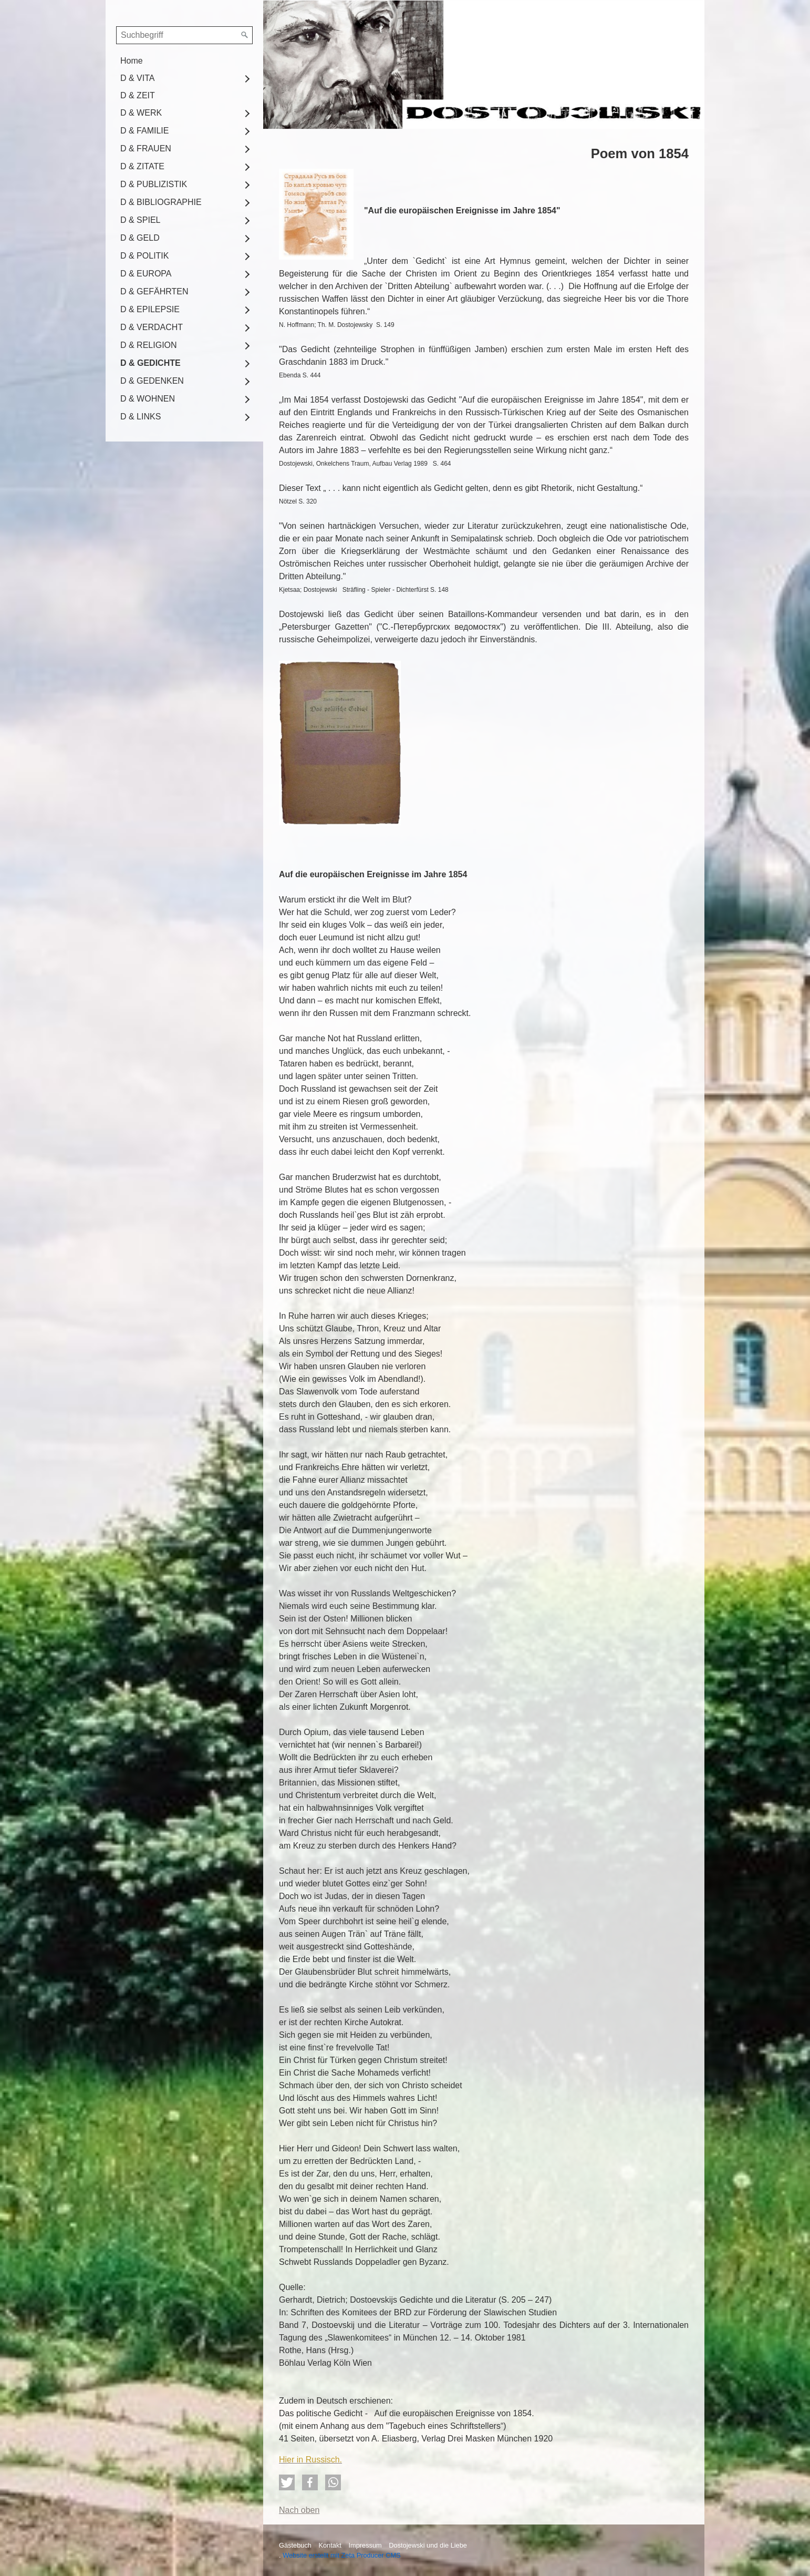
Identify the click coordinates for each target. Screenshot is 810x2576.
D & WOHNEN (147, 398)
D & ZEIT (137, 95)
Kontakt (329, 2545)
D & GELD (140, 237)
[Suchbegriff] (184, 35)
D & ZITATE (142, 166)
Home (131, 60)
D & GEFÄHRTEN (154, 291)
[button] (287, 2482)
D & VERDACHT (151, 327)
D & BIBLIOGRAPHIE (161, 202)
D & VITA (137, 78)
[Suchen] (244, 35)
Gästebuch (295, 2545)
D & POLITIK (144, 255)
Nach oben (299, 2510)
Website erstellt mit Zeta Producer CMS (342, 2555)
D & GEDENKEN (152, 380)
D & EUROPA (146, 273)
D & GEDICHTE (150, 362)
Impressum (364, 2545)
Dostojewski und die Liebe (428, 2545)
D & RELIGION (148, 345)
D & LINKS (140, 416)
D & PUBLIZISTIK (153, 184)
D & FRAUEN (145, 148)
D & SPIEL (140, 219)
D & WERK (141, 112)
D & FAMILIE (144, 130)
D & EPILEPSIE (150, 309)
